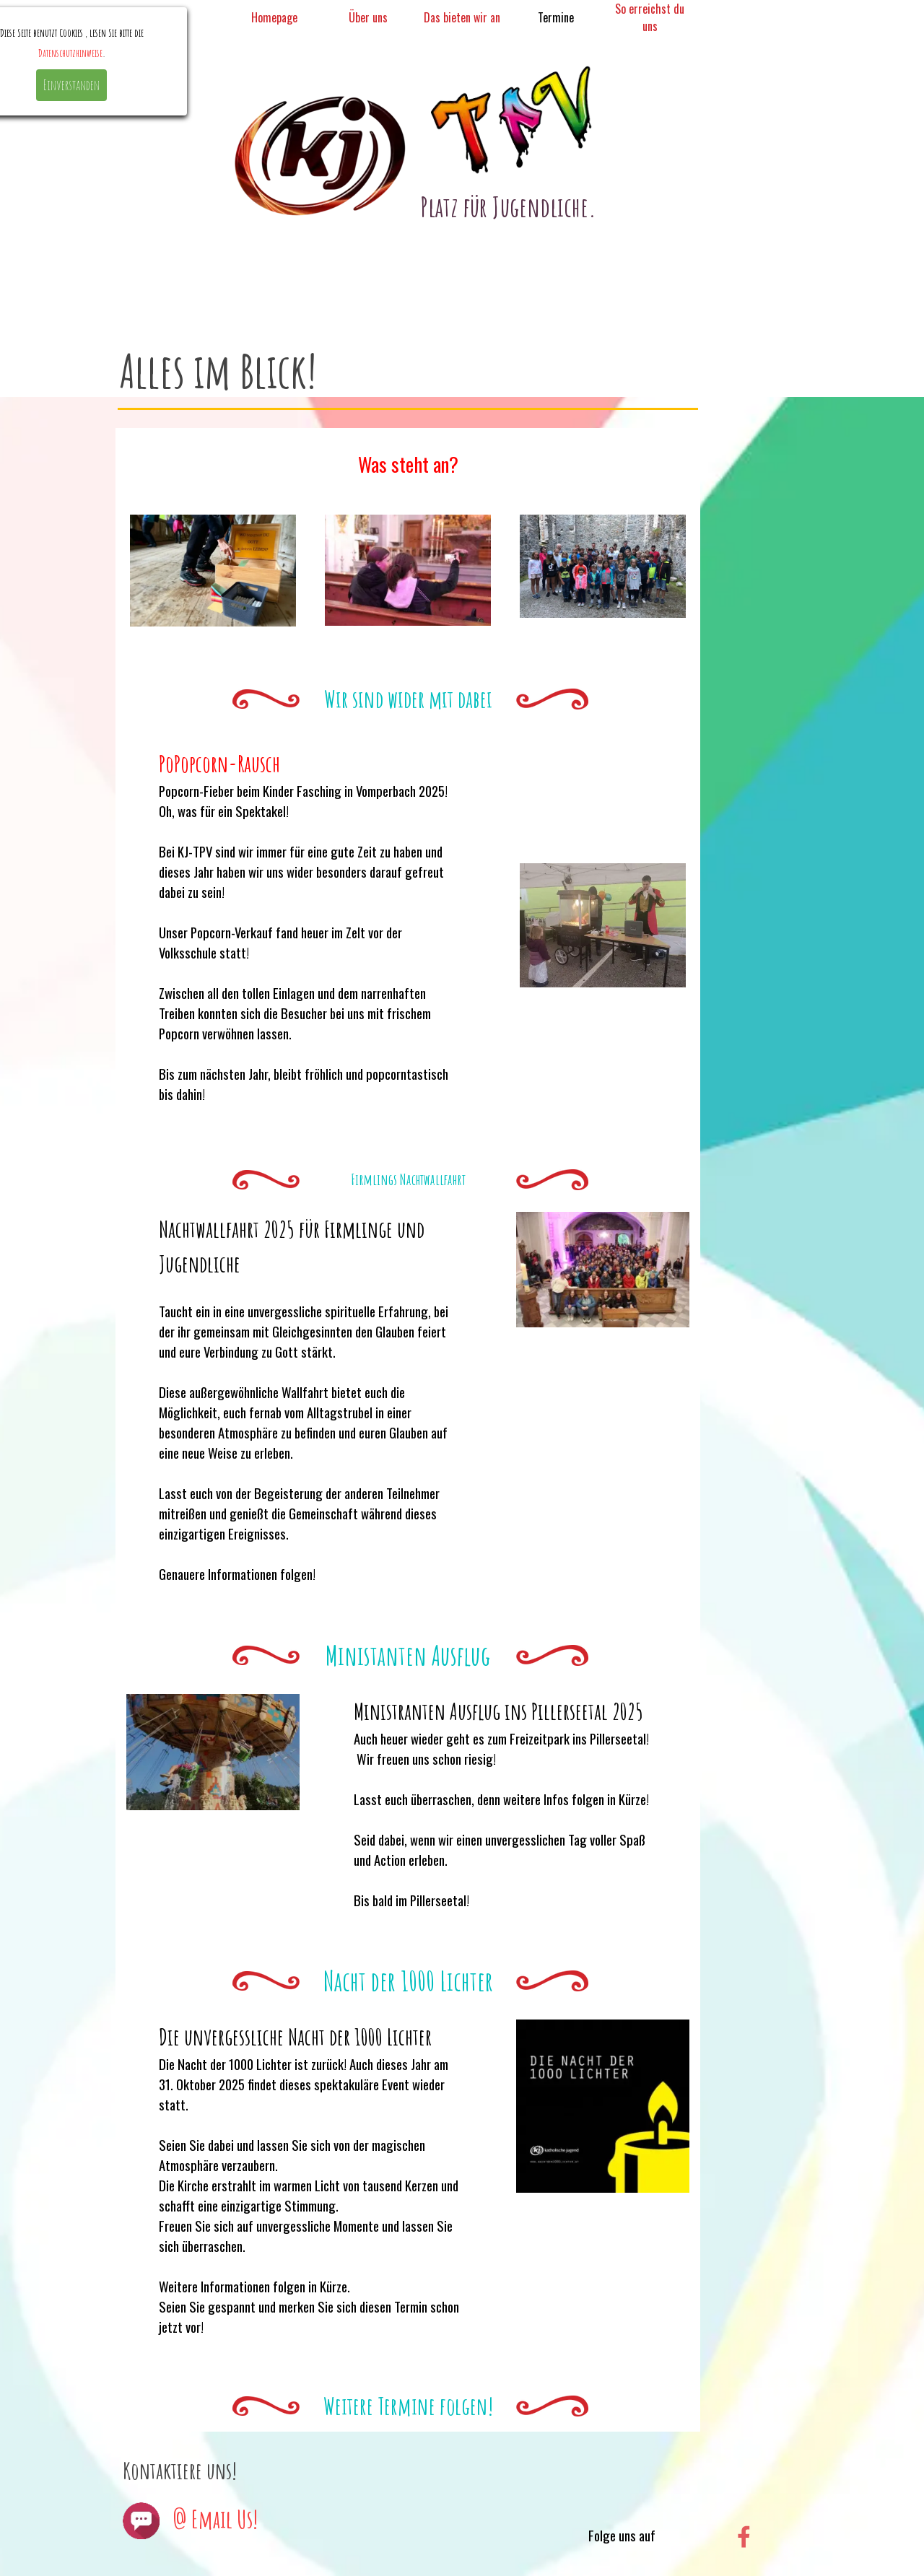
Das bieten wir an (462, 17)
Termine (556, 17)
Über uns (368, 17)
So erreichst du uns (649, 17)
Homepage (274, 17)
